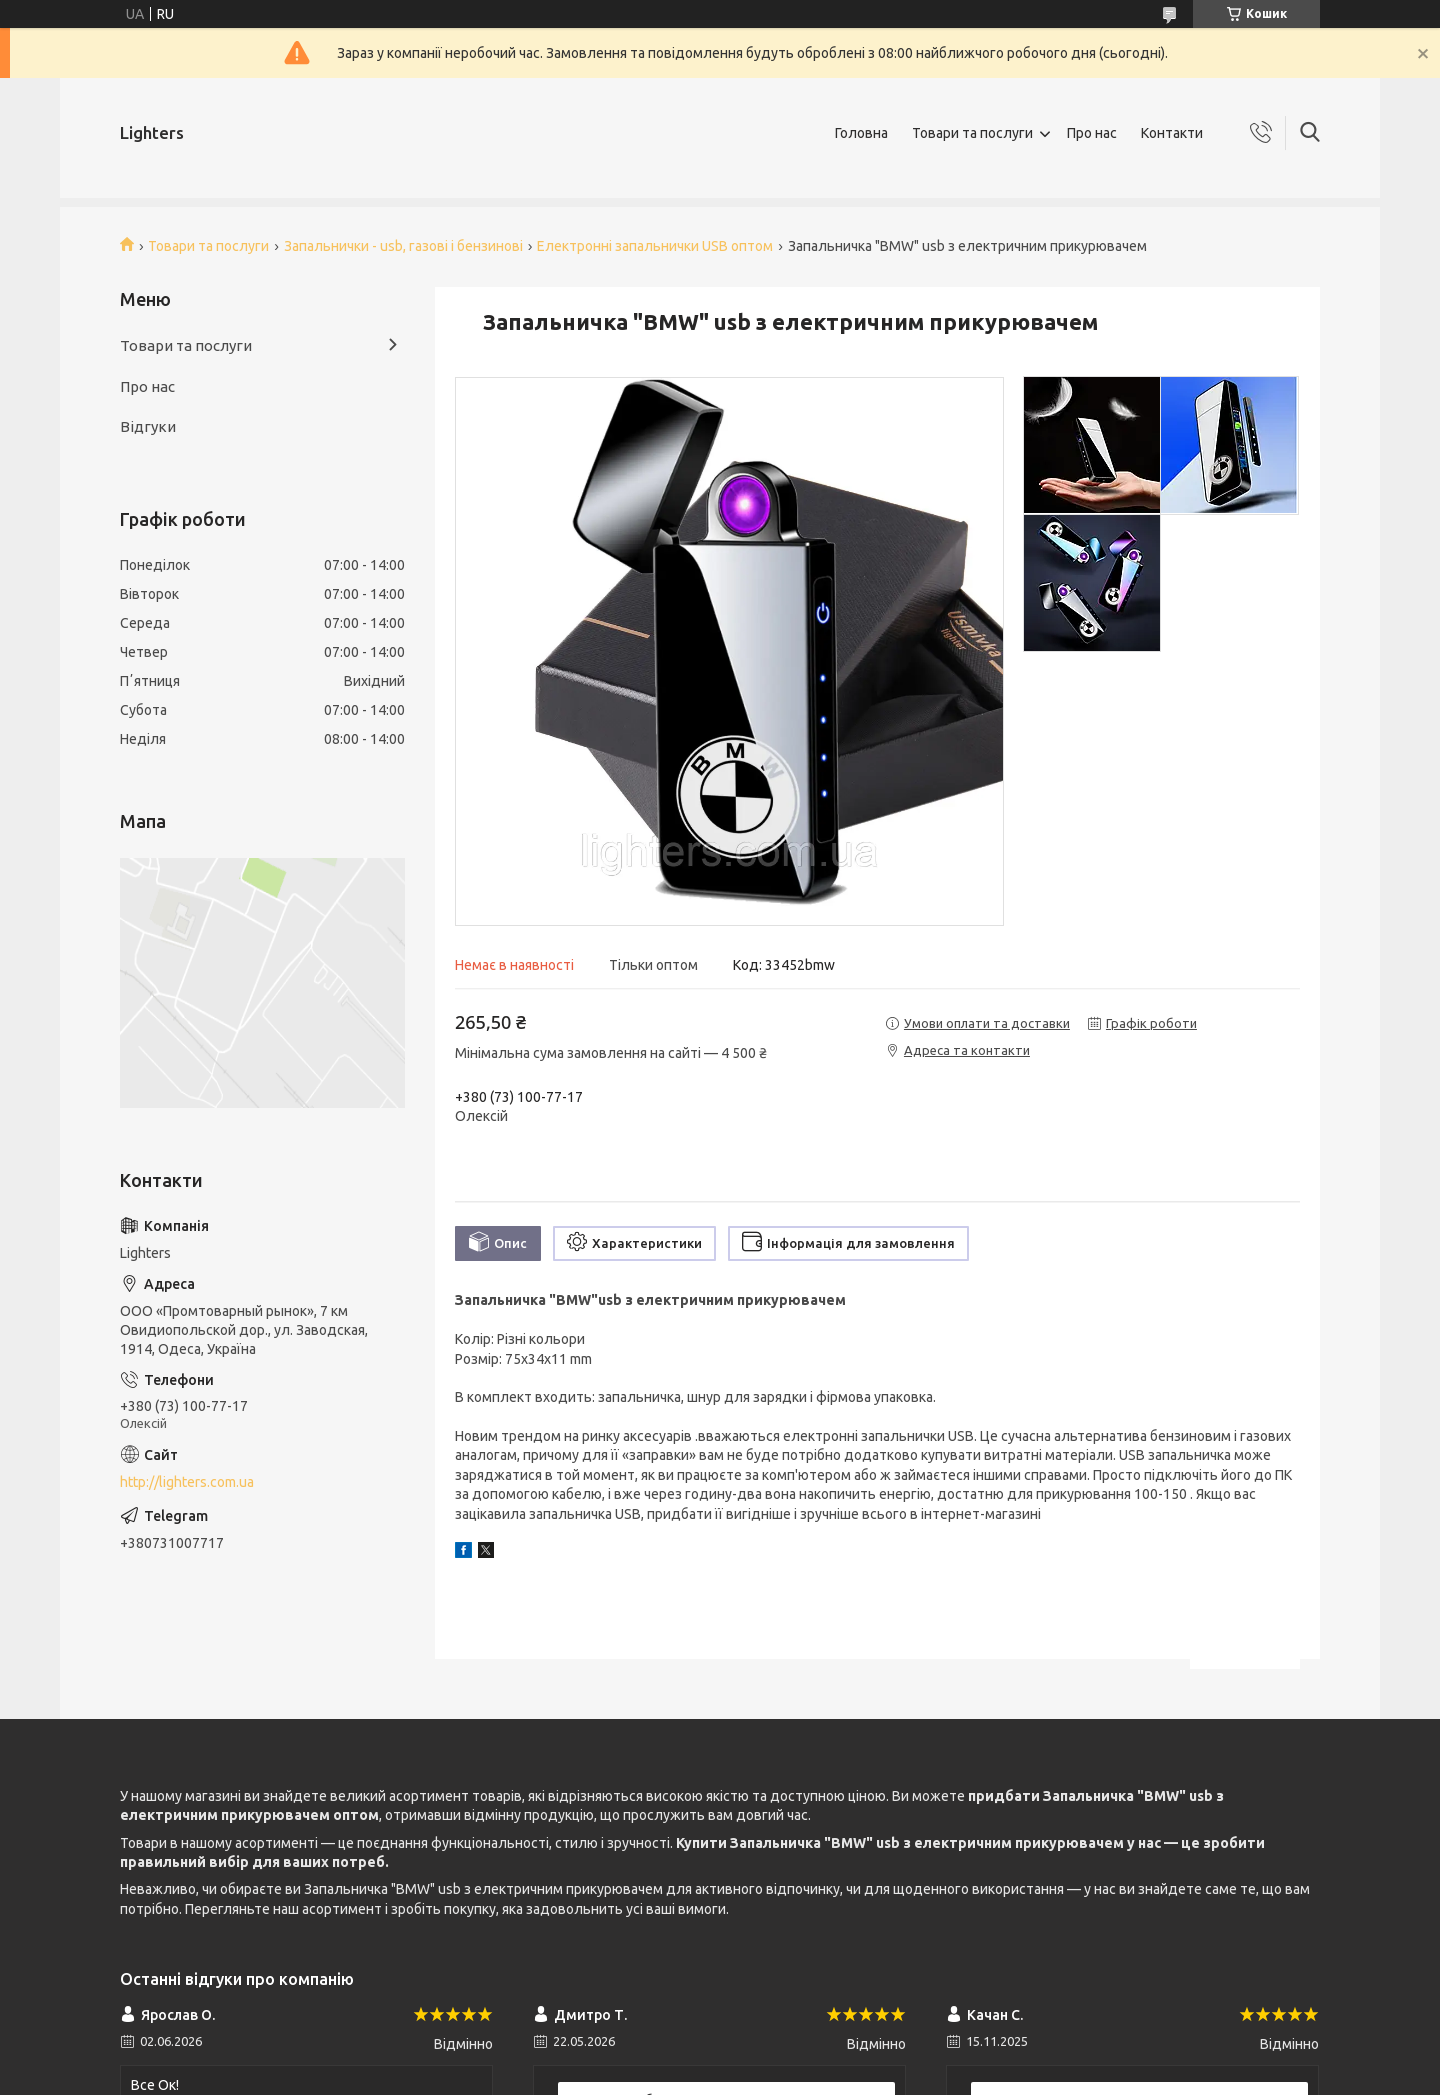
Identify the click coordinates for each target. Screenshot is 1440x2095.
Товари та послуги (972, 133)
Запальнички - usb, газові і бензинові (403, 246)
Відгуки (148, 426)
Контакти (1172, 133)
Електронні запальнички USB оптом (655, 246)
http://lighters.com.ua (187, 1482)
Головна (861, 133)
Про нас (1092, 133)
